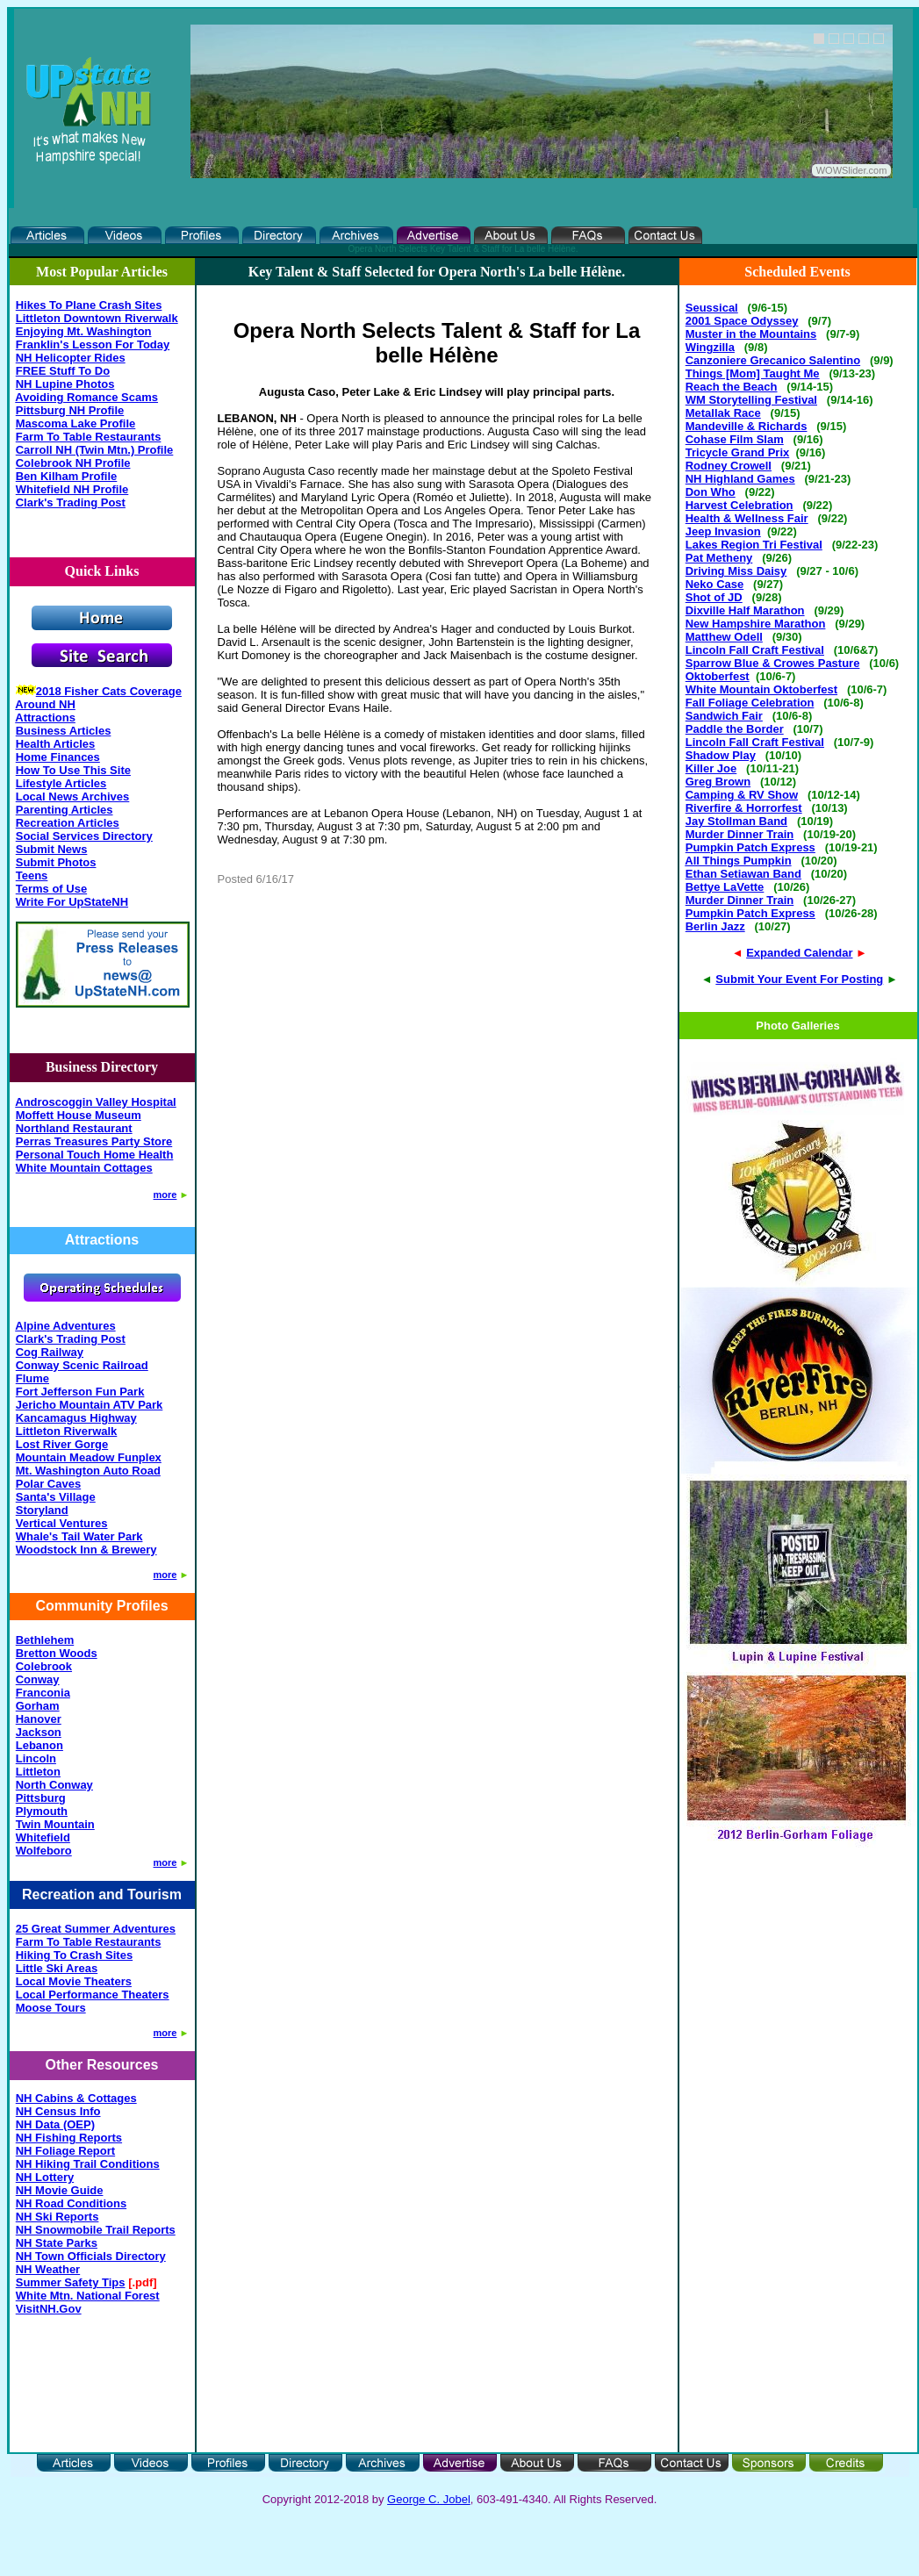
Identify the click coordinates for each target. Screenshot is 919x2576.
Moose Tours (51, 2007)
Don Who (711, 492)
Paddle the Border (735, 728)
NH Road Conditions (71, 2203)
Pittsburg (41, 1798)
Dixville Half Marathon (745, 610)
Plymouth (42, 1811)
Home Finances (58, 757)
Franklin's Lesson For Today (93, 344)
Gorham (38, 1705)
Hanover (38, 1719)
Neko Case (714, 584)
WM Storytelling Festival (751, 399)
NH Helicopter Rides (71, 357)
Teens (32, 875)
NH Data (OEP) (55, 2124)
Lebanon (39, 1745)
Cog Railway (49, 1352)
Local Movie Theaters (74, 1981)
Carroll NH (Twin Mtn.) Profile (95, 449)
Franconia (43, 1692)
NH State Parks (56, 2243)
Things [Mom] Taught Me (753, 373)
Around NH (45, 704)
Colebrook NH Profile (73, 463)
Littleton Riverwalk (67, 1431)
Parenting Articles (64, 809)
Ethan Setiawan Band (743, 873)
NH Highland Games (740, 478)
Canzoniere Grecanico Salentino (773, 360)
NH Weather (48, 2269)
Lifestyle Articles (61, 783)
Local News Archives (73, 796)
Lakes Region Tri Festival (754, 544)
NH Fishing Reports (69, 2137)
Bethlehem (45, 1640)
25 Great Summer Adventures (96, 1928)
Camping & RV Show (742, 794)
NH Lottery (45, 2177)
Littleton (38, 1771)
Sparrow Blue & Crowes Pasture (773, 663)
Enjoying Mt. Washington (84, 331)
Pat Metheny (719, 557)
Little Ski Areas (56, 1968)
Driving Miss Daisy (736, 571)
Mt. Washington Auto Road (88, 1470)
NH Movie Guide (60, 2190)
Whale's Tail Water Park (79, 1536)
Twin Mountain (55, 1824)
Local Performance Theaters (92, 1994)
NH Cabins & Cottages (76, 2098)
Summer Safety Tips (71, 2282)
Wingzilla (710, 347)
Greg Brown (718, 781)
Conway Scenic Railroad (82, 1365)
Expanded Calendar (799, 952)
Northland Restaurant (74, 1128)
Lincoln (36, 1758)
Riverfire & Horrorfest (744, 807)
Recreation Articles (67, 822)
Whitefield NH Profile (72, 489)
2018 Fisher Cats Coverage (109, 691)
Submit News (52, 849)
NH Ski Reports (57, 2216)
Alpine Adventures (65, 1325)
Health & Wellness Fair (747, 518)
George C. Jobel (428, 2499)
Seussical (712, 307)
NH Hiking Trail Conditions (88, 2164)
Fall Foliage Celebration (750, 702)
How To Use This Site (73, 770)
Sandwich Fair (724, 715)
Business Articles (63, 730)
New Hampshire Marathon (756, 623)
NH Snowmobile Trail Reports (96, 2229)
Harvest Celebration (739, 505)
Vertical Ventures (62, 1523)
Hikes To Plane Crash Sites (89, 305)
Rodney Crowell (729, 465)
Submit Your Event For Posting (799, 979)
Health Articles (56, 743)
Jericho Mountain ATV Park (89, 1404)
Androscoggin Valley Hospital (95, 1102)
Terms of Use (51, 888)
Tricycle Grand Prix (738, 452)
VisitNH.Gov (49, 2308)
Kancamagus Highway (76, 1417)
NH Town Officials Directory (91, 2256)
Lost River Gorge (62, 1444)
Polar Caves (48, 1483)
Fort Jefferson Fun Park (80, 1391)
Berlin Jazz (715, 926)
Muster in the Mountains (751, 334)
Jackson (38, 1732)
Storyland (42, 1510)
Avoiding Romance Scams (86, 397)
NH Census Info (58, 2111)
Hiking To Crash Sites (74, 1955)
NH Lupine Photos (65, 384)
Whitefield (43, 1837)
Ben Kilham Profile (67, 476)
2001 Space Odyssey (742, 320)
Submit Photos (56, 862)
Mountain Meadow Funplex (89, 1457)
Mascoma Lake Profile (76, 423)
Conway (38, 1679)
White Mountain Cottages (84, 1167)
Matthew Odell (724, 636)
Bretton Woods (56, 1653)
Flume (32, 1378)
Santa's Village (56, 1496)
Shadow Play (721, 755)
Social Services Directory (84, 836)
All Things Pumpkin (738, 860)
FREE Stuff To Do (63, 370)
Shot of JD (714, 597)
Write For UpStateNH (72, 901)
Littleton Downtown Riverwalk (97, 318)
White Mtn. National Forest (88, 2295)
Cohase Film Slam (735, 439)
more (165, 1194)
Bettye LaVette (725, 886)
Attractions (45, 717)
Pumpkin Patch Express (750, 847)
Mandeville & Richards (747, 426)
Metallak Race (723, 413)
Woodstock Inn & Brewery (86, 1549)
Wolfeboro (44, 1850)
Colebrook (44, 1666)
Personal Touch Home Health (95, 1154)
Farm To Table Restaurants (89, 436)
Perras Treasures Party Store (94, 1141)
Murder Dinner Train (740, 834)
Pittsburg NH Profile (70, 410)
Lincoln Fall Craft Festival (755, 650)
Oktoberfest (718, 676)
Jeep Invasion (723, 531)
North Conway (54, 1784)
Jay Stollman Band (736, 821)
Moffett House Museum (78, 1115)
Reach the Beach (732, 386)
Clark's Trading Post (71, 502)
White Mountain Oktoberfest (761, 689)
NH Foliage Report (65, 2150)
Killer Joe (711, 768)
